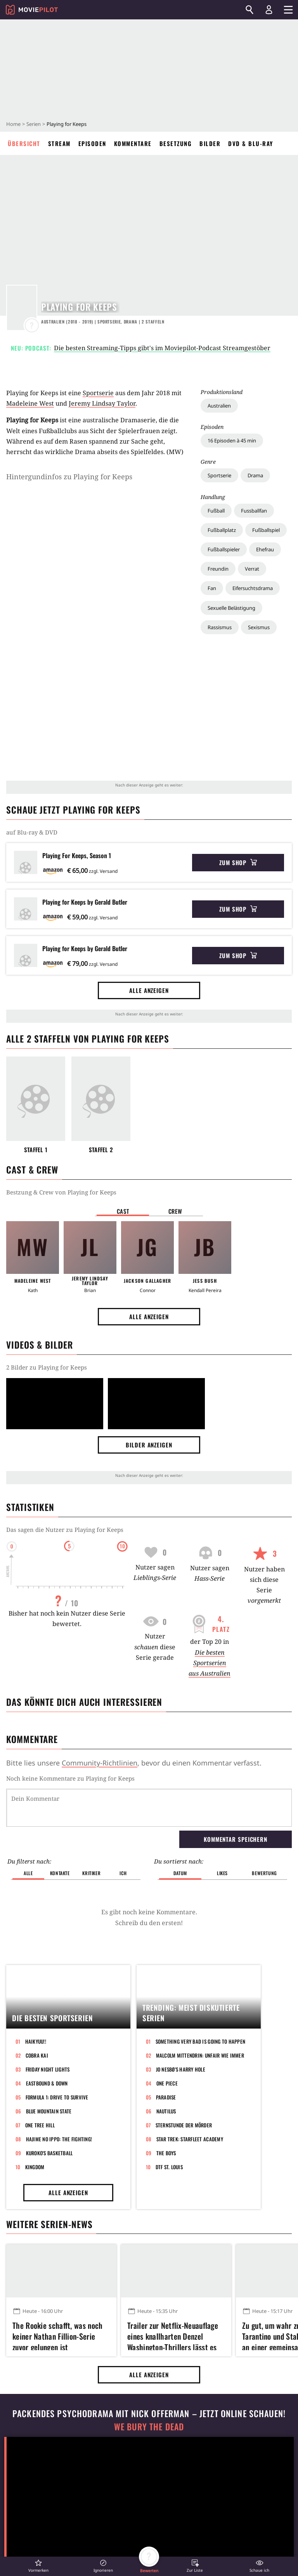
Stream (59, 143)
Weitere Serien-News (49, 2224)
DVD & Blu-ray (250, 143)
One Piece (167, 2083)
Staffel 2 (101, 1150)
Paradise (166, 2097)
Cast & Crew (32, 1169)
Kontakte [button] (60, 1873)
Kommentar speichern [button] (235, 1839)
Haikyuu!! (35, 2041)
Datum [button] (180, 1873)
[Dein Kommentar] (149, 1808)
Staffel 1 (36, 1150)
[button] (38, 2565)
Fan (212, 588)
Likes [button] (222, 1873)
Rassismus (220, 627)
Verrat (252, 568)
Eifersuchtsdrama (252, 588)
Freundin (218, 568)
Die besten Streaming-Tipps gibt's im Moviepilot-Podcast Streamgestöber (162, 348)
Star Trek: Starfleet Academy (189, 2139)
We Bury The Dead (149, 2426)
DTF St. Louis (169, 2167)
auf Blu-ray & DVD (31, 832)
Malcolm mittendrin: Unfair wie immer (200, 2055)
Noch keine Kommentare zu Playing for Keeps (70, 1778)
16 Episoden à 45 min (232, 440)
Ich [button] (123, 1873)
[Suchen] (249, 9)
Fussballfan (254, 510)
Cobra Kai (37, 2055)
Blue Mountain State (49, 2111)
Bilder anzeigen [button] (149, 1444)
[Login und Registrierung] (269, 9)
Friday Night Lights (48, 2069)
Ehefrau (265, 549)
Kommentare (133, 143)
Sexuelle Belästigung (231, 607)
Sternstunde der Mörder (184, 2125)
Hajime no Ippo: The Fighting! (59, 2139)
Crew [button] (175, 1211)
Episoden (92, 143)
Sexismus (259, 627)
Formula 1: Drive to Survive (57, 2097)
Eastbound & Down (47, 2083)
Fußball (216, 510)
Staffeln (153, 321)
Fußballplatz (222, 530)
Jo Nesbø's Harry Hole (180, 2069)
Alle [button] (28, 1873)
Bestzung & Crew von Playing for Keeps (61, 1192)
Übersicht (24, 143)
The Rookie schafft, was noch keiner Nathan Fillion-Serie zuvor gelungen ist (57, 2335)
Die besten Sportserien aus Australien (209, 1663)
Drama (255, 475)
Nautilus (166, 2111)
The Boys (166, 2153)
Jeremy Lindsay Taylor (102, 403)
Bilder (209, 143)
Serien (33, 123)
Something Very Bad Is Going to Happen (201, 2041)
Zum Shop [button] (238, 862)
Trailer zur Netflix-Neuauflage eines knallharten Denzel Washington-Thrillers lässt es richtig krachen (172, 2335)
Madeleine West (30, 403)
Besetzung (175, 143)
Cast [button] (123, 1211)
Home (13, 123)
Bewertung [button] (264, 1873)
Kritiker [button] (91, 1873)
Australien (219, 405)
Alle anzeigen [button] (149, 990)
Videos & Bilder (39, 1344)
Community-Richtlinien (99, 1762)
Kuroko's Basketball (49, 2153)
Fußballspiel (266, 530)
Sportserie (219, 475)
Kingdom (35, 2167)
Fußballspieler (224, 549)
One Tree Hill (40, 2125)
